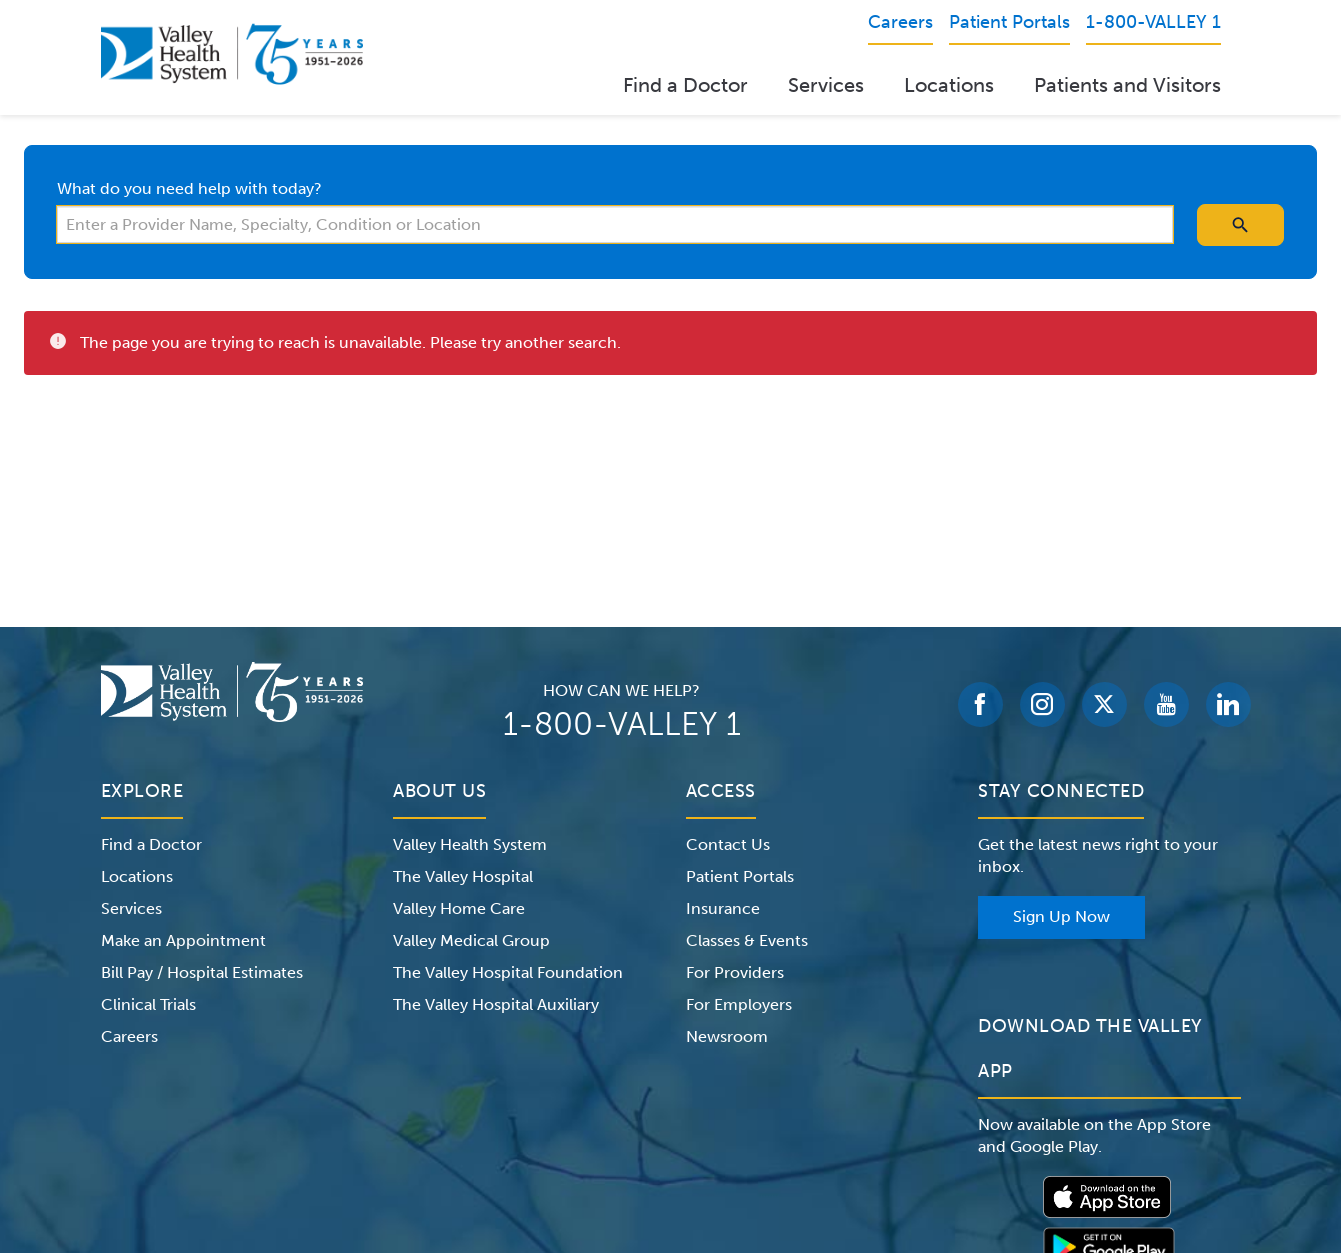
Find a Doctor (685, 85)
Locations (949, 85)
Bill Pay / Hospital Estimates (202, 972)
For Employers (739, 1004)
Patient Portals (740, 876)
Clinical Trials (148, 1004)
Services (826, 85)
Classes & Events (747, 940)
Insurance (723, 908)
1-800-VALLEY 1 (622, 724)
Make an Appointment (183, 940)
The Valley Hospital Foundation (508, 972)
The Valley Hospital (463, 876)
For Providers (735, 972)
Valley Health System (470, 844)
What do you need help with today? (189, 188)
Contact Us (728, 844)
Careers (129, 1036)
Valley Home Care (459, 908)
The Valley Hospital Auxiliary (496, 1004)
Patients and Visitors (1127, 85)
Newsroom (727, 1036)
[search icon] (1240, 225)
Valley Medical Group (471, 940)
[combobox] (615, 224)
